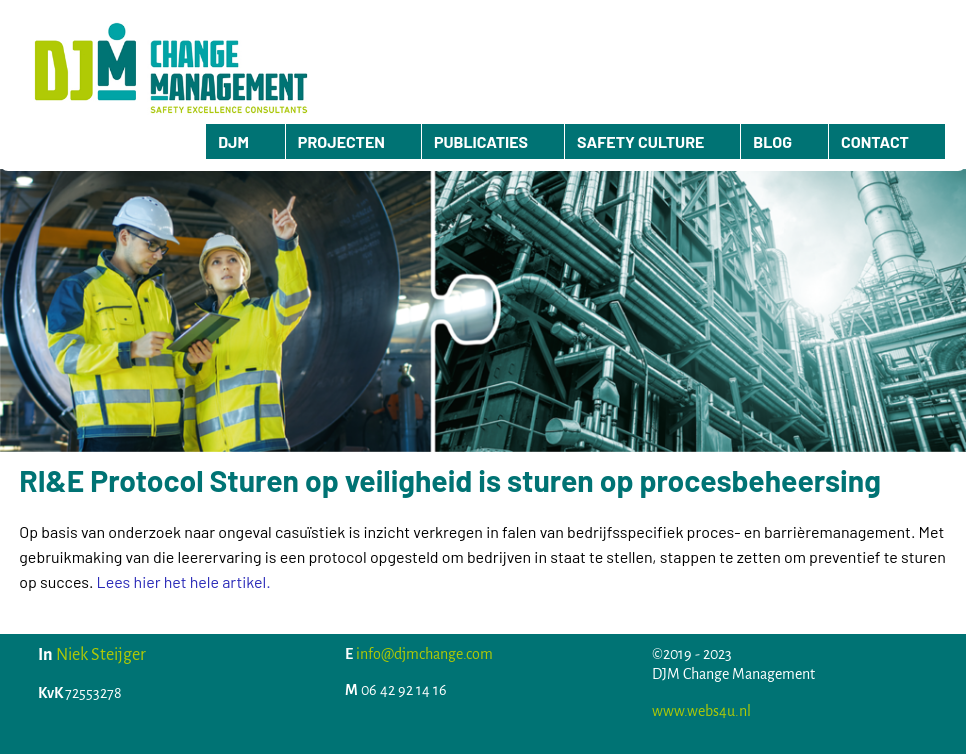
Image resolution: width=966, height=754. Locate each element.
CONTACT (875, 141)
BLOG (772, 141)
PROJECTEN (341, 141)
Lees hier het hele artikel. (184, 581)
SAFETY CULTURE (640, 141)
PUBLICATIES (481, 141)
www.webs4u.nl (701, 711)
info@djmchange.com (424, 654)
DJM (233, 141)
